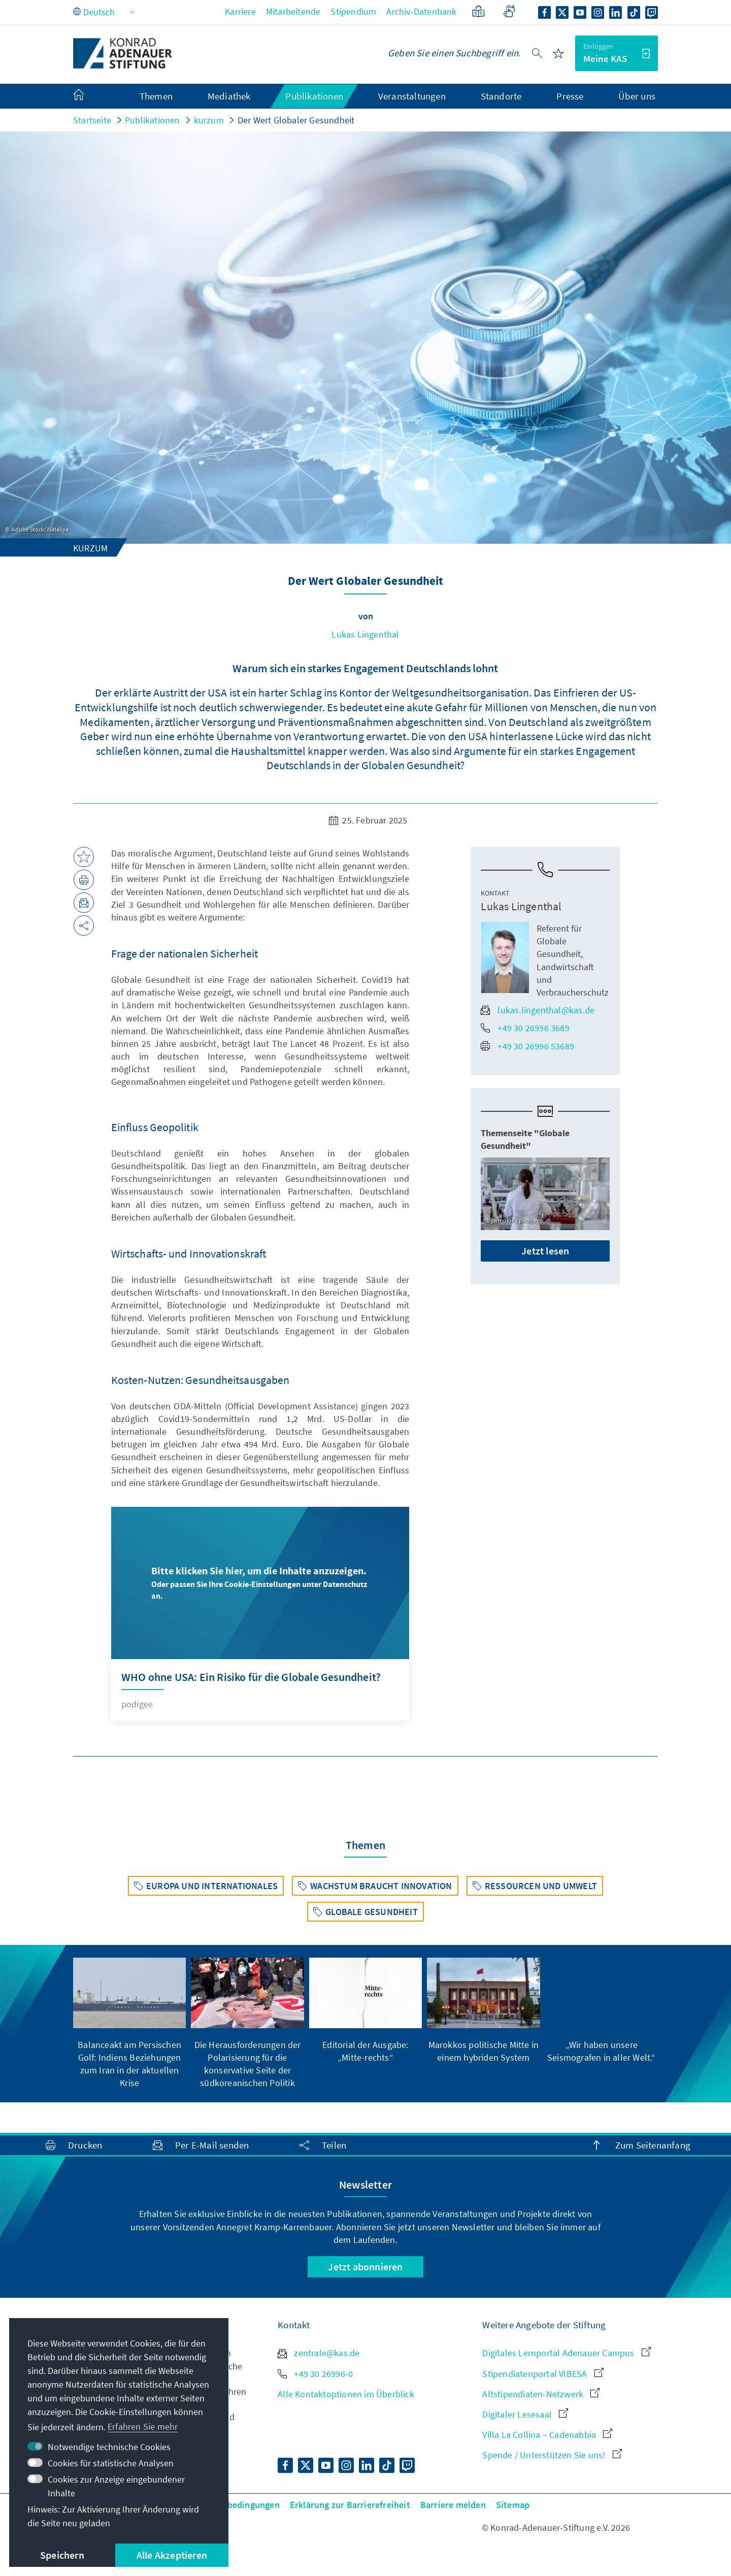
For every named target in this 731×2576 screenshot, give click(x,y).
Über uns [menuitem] (636, 96)
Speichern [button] (62, 2555)
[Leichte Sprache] (478, 11)
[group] (129, 2023)
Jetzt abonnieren (365, 2266)
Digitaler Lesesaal (525, 2414)
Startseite (92, 120)
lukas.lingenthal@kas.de (537, 1010)
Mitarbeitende (293, 11)
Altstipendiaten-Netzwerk (541, 2394)
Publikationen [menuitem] (314, 96)
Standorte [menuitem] (501, 96)
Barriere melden (453, 2505)
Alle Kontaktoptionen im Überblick (346, 2394)
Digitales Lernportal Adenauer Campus (566, 2353)
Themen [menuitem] (156, 96)
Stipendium (353, 11)
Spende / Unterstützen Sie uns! (551, 2455)
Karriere (240, 11)
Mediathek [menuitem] (229, 96)
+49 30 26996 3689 (525, 1028)
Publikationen (152, 120)
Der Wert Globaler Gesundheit (296, 120)
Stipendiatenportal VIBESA (542, 2374)
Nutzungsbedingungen (234, 2505)
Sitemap (512, 2505)
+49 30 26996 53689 (527, 1046)
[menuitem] (89, 96)
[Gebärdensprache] (509, 11)
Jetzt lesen (545, 1250)
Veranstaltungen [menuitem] (412, 96)
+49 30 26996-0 (315, 2374)
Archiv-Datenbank (421, 11)
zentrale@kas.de (318, 2353)
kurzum (209, 120)
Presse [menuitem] (569, 96)
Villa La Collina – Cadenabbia (547, 2434)
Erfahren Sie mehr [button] (143, 2426)
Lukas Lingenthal (365, 634)
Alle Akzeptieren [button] (172, 2555)
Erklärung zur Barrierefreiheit (350, 2505)
